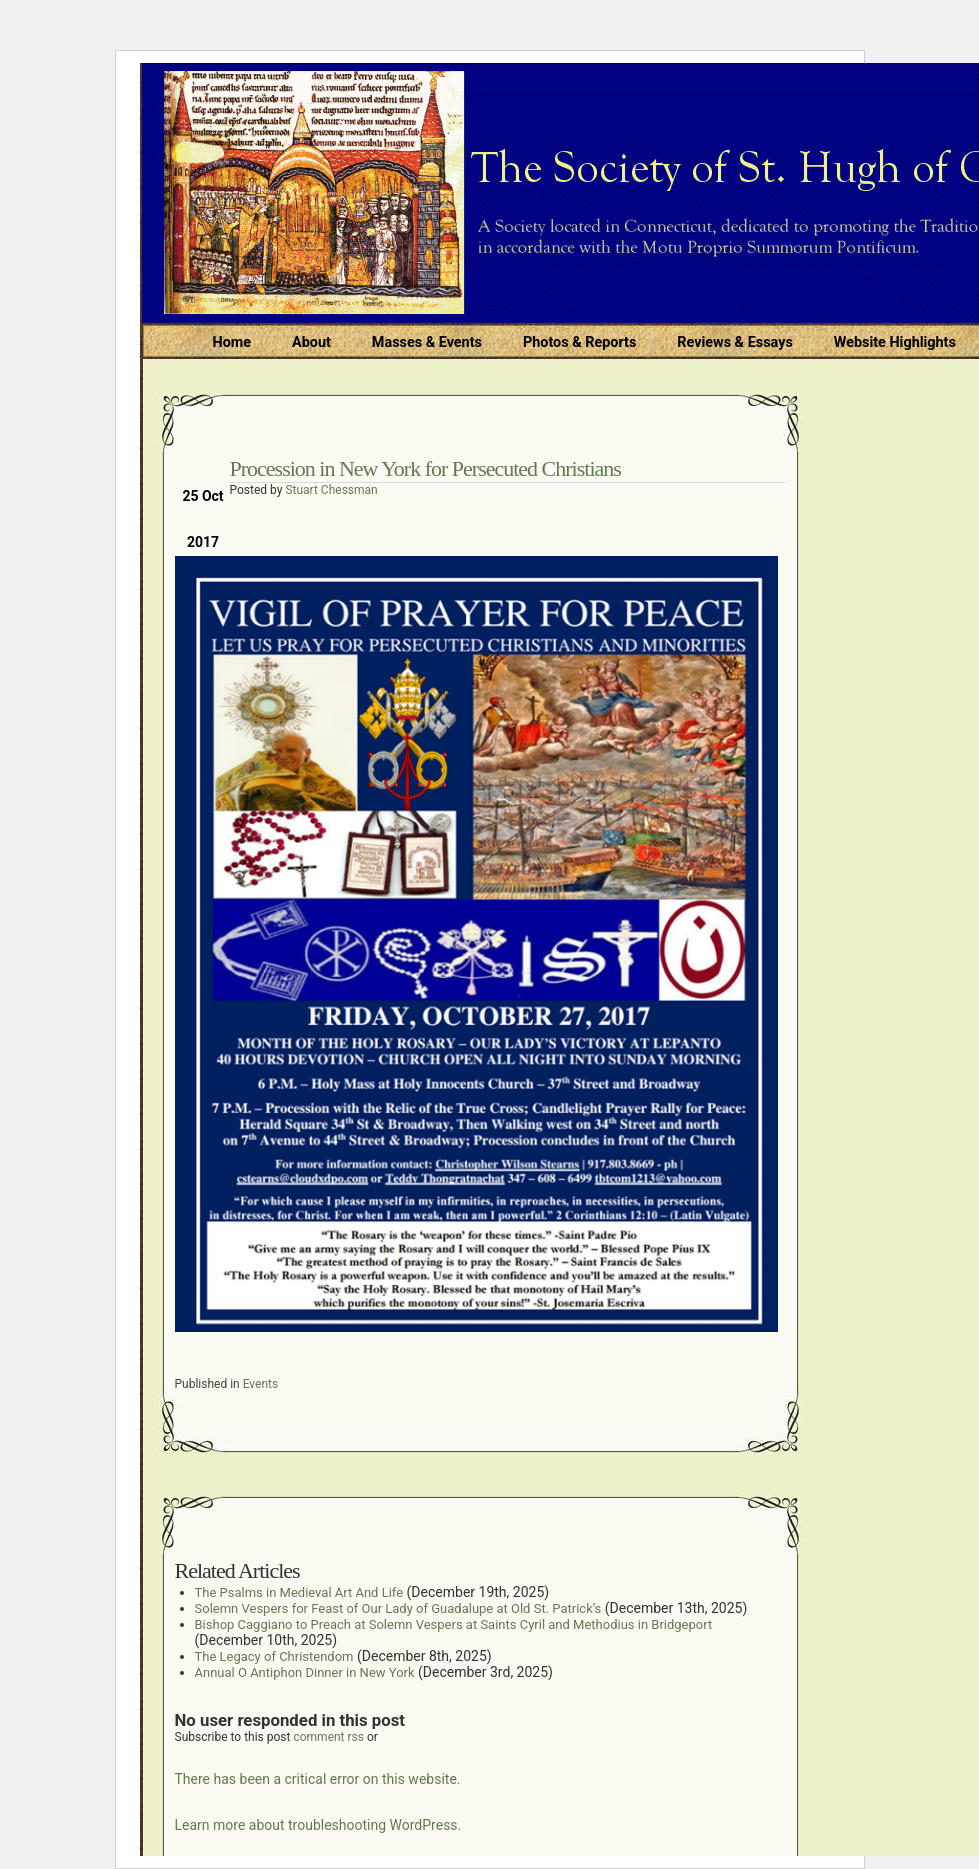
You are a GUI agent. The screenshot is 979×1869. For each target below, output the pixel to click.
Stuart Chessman (331, 490)
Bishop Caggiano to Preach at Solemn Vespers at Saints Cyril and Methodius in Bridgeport (454, 1624)
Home (232, 342)
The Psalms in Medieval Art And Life (299, 1592)
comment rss (328, 1737)
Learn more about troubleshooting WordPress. (318, 1825)
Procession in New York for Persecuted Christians (425, 468)
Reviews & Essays (734, 342)
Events (261, 1384)
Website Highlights (895, 342)
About (311, 342)
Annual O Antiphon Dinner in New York (305, 1672)
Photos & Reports (579, 342)
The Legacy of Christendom (274, 1656)
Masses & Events (427, 342)
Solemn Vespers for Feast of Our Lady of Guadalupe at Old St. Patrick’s (398, 1608)
